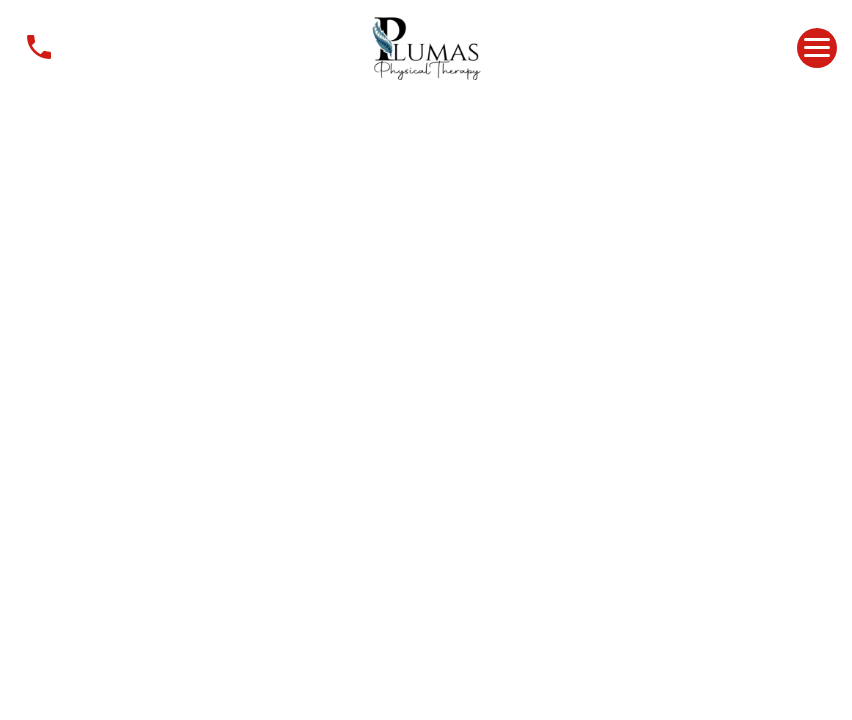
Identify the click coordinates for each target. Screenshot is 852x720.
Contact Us (39, 48)
